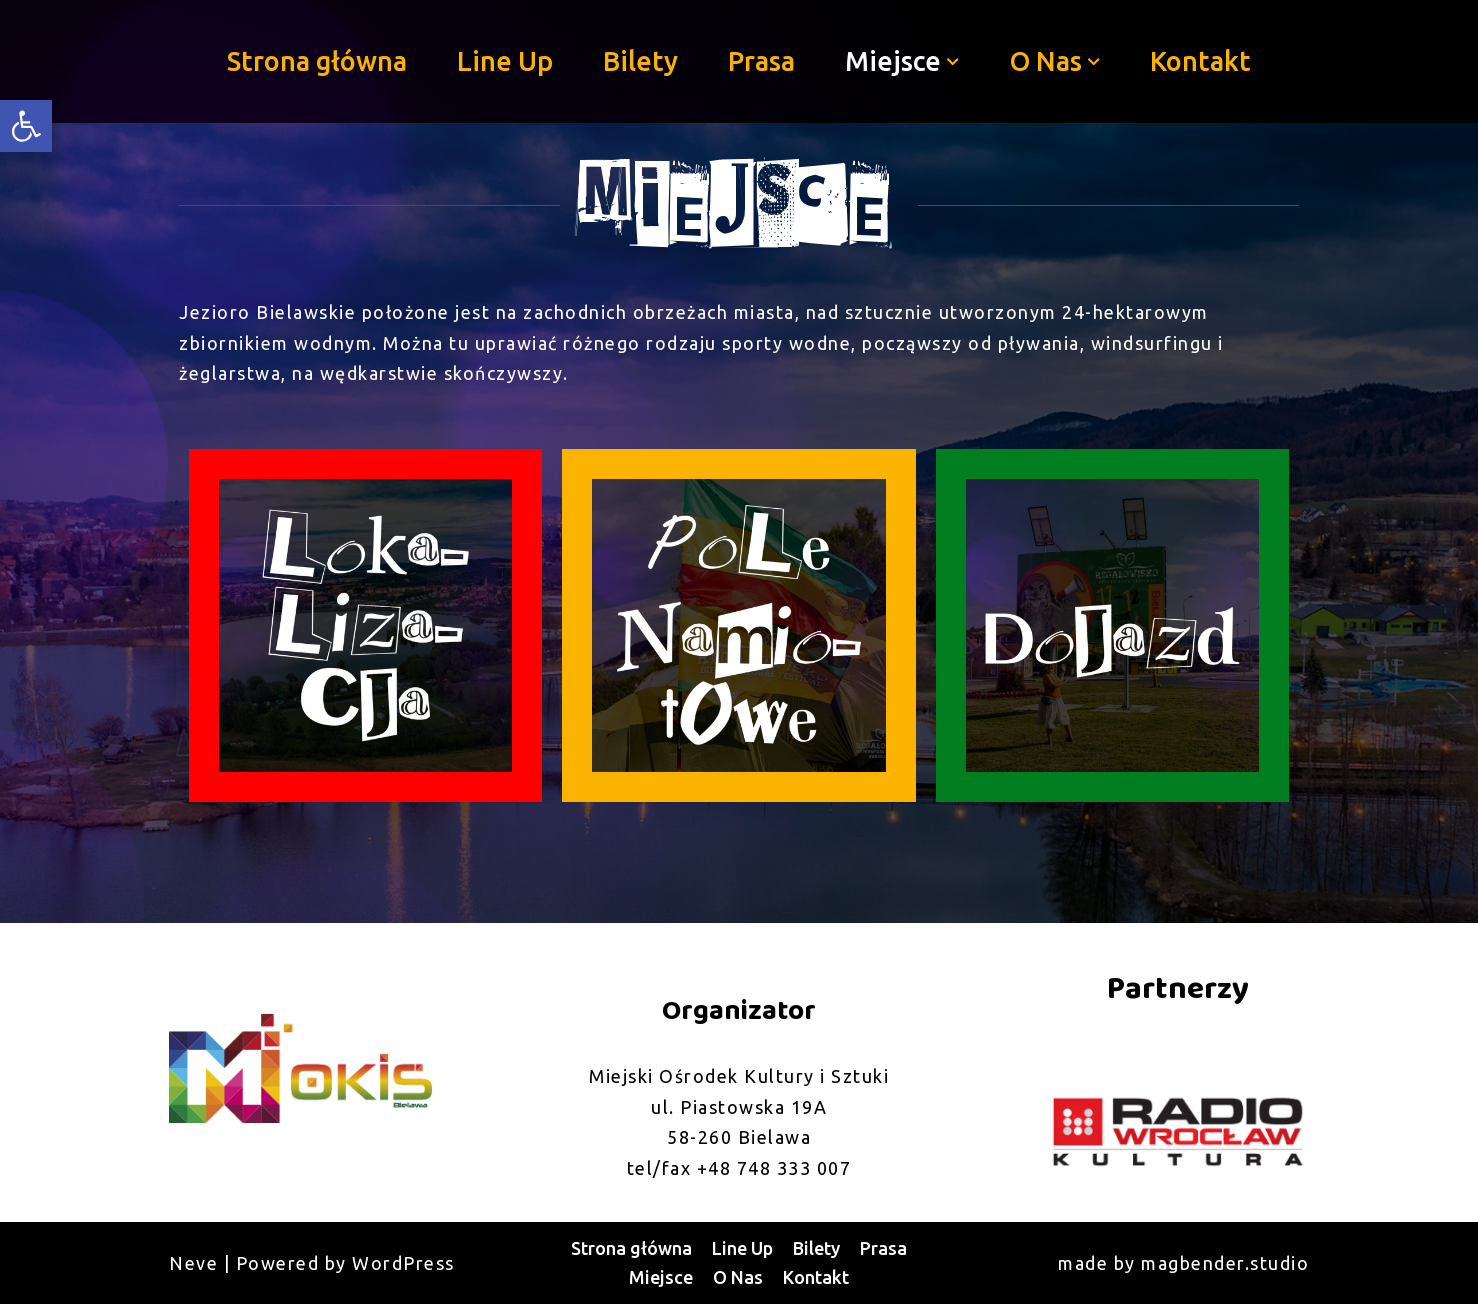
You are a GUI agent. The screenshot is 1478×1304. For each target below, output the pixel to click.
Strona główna (317, 61)
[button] (953, 62)
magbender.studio (1225, 1263)
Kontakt (1200, 61)
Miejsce (661, 1277)
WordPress (403, 1263)
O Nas (738, 1277)
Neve (193, 1263)
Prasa (761, 61)
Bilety (640, 61)
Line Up (505, 61)
